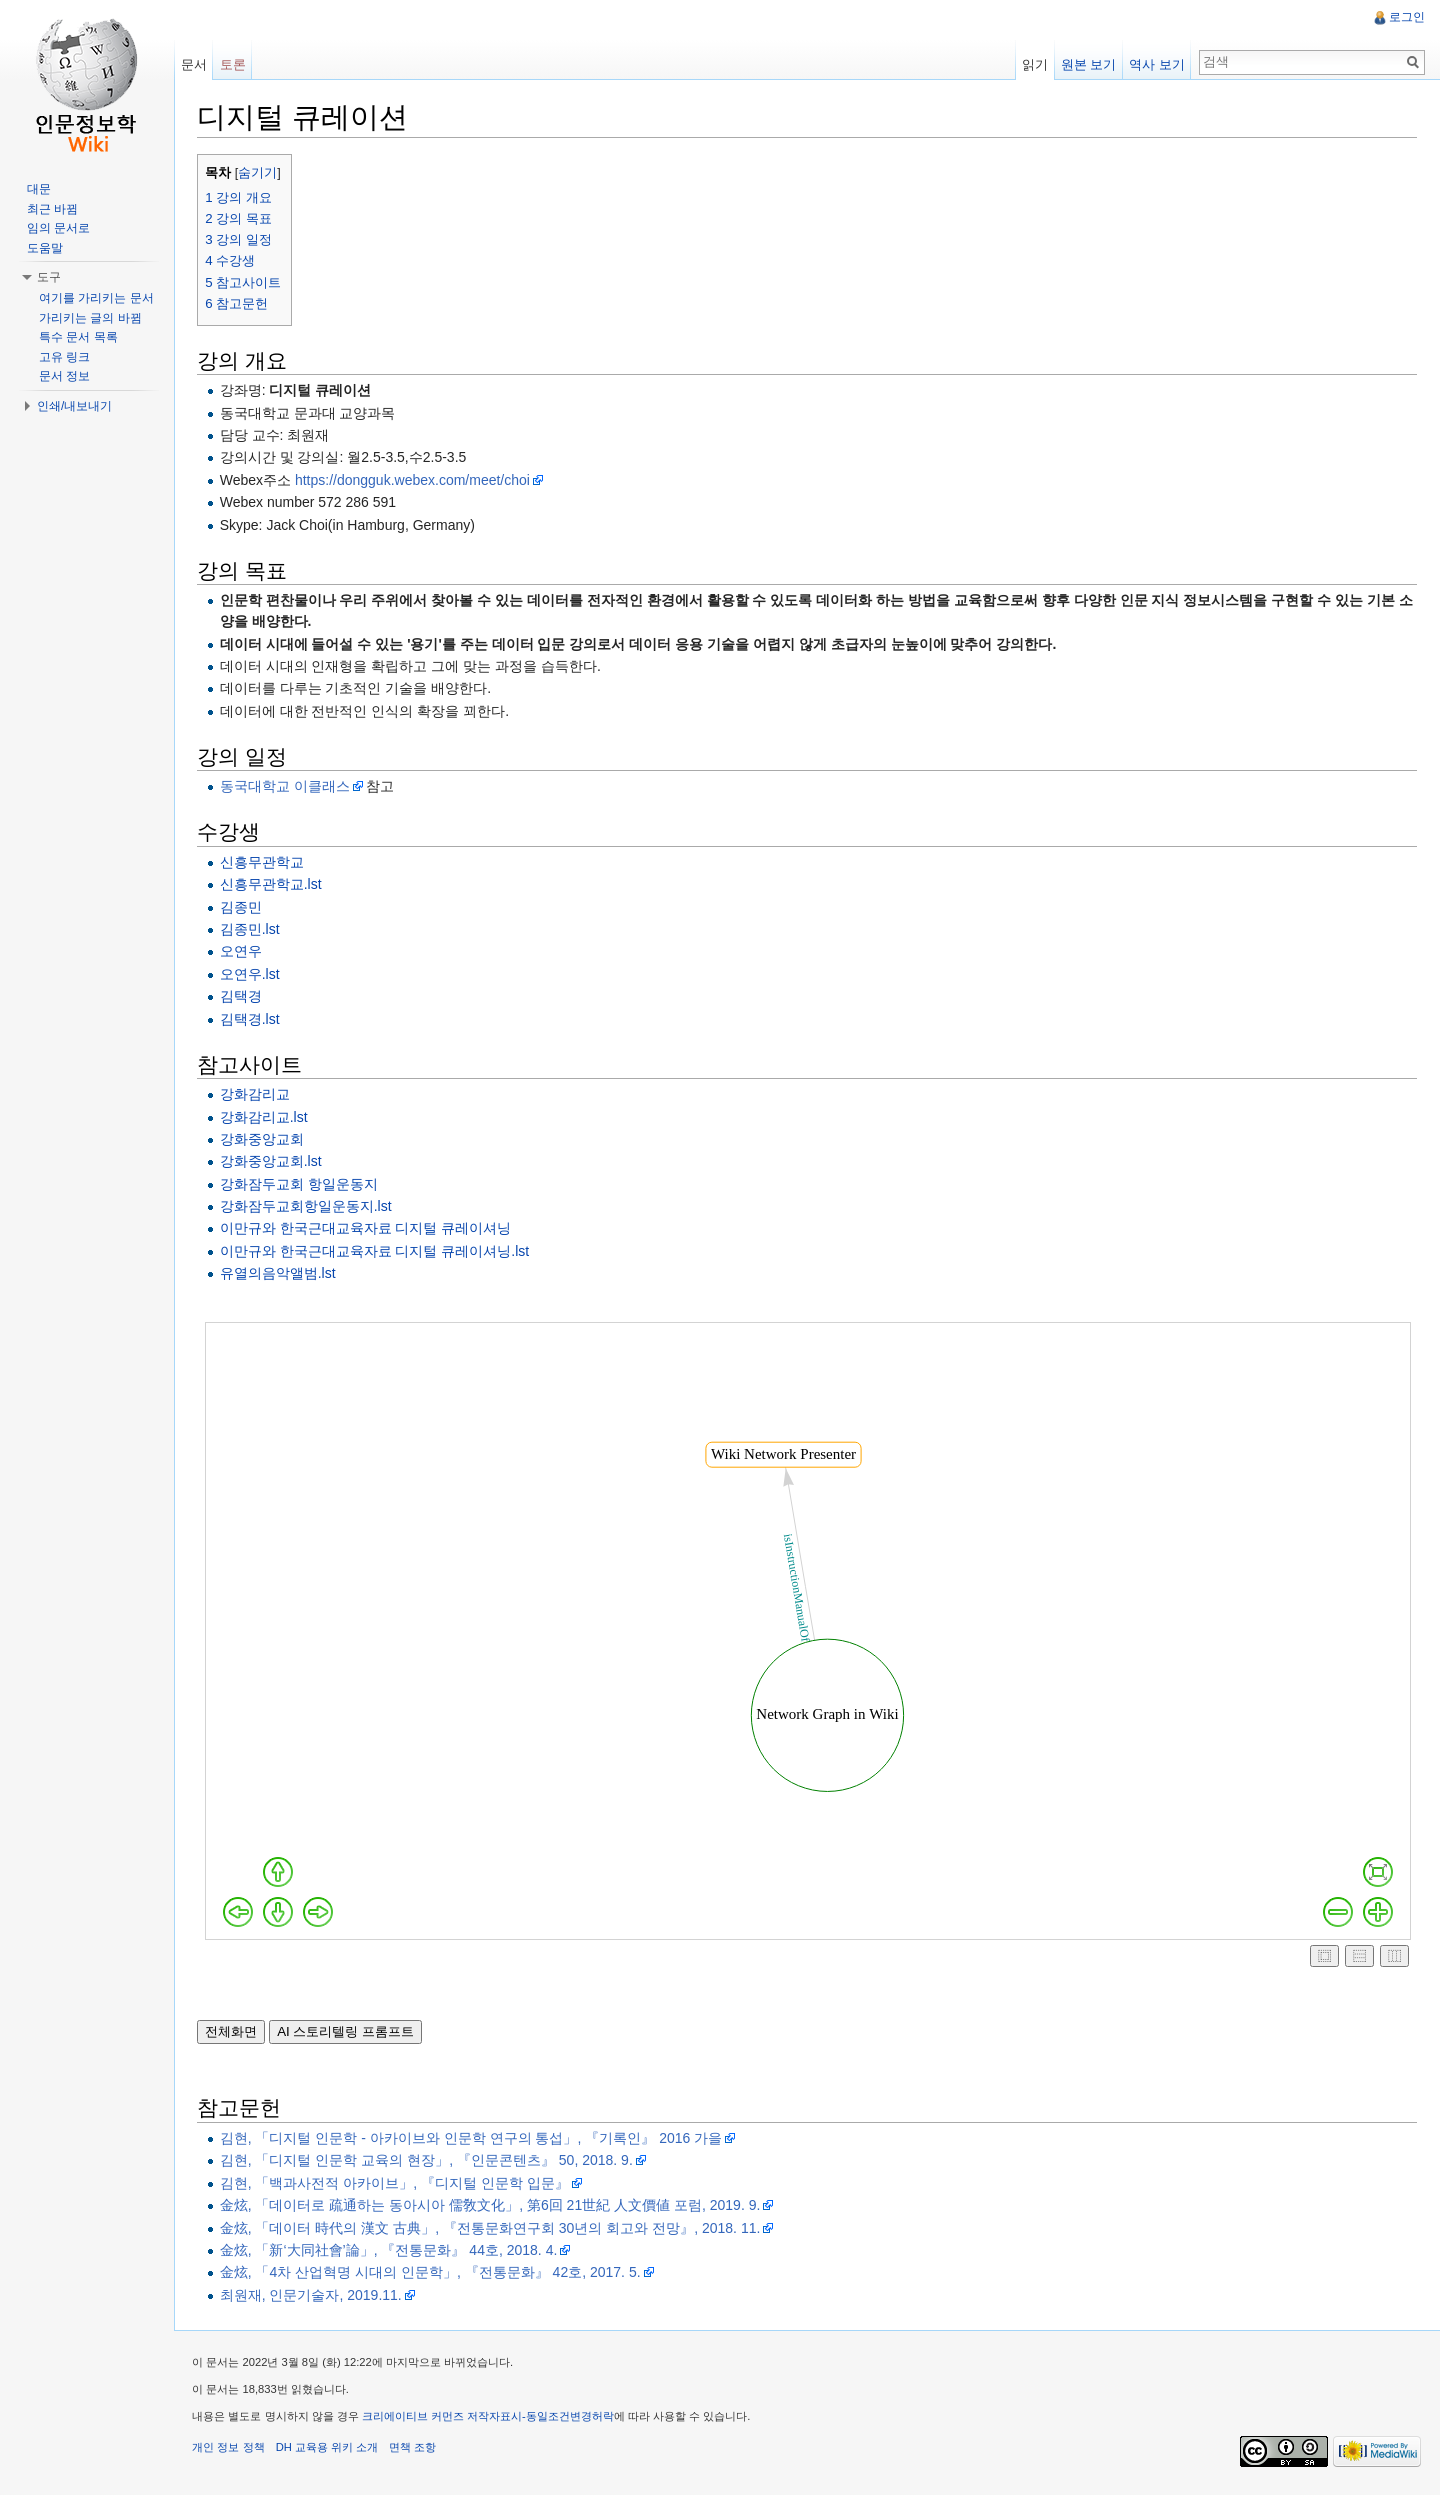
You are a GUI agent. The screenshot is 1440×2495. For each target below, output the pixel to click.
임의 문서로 (58, 228)
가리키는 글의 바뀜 (90, 318)
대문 (39, 189)
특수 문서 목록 (78, 337)
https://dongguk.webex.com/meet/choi (416, 480)
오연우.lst (253, 974)
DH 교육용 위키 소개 (330, 2450)
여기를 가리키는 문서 (96, 298)
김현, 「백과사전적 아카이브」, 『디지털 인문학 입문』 (397, 2183)
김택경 (244, 997)
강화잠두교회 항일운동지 (302, 1184)
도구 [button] (49, 277)
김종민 (244, 907)
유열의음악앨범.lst (281, 1274)
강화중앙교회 (265, 1140)
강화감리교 (258, 1095)
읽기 (1034, 64)
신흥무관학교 (265, 862)
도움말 (45, 248)
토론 (235, 64)
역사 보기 (1156, 64)
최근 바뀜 (52, 209)
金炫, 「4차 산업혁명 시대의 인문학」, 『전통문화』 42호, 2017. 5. (433, 2273)
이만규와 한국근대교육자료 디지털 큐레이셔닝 (369, 1229)
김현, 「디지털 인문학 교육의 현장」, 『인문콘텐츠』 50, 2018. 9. (429, 2161)
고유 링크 (64, 357)
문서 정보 (64, 376)
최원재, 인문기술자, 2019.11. (314, 2295)
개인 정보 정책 (232, 2450)
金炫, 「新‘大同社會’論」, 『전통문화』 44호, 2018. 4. (392, 2251)
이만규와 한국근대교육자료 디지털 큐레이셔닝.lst (378, 1251)
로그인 (1406, 17)
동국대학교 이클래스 (288, 787)
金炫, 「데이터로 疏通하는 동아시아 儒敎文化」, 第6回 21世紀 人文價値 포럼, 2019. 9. (493, 2206)
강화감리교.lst (267, 1117)
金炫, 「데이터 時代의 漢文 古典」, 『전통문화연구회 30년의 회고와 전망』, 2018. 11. (493, 2228)
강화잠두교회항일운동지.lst (309, 1207)
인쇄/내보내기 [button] (74, 406)
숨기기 (261, 174)
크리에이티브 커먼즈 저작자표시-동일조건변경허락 (492, 2419)
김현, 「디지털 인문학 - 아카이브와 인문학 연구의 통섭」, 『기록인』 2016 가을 (474, 2139)
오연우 (244, 952)
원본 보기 (1088, 64)
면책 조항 (416, 2450)
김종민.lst (253, 930)
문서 (196, 64)
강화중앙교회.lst (274, 1162)
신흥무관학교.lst (274, 885)
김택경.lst (253, 1019)
